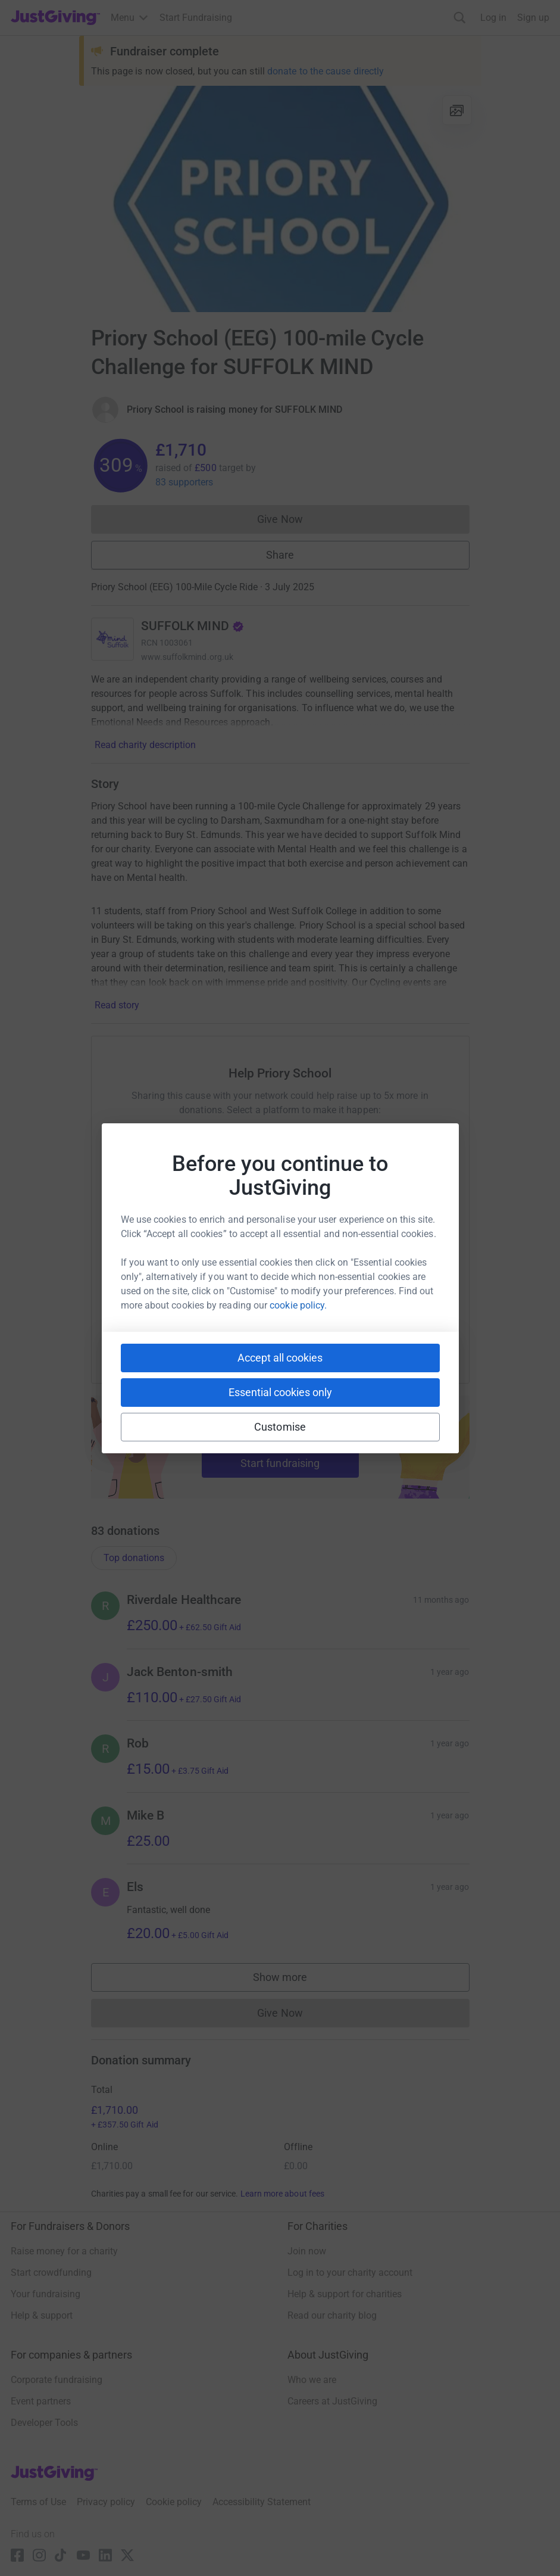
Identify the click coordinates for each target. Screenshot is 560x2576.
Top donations (134, 1557)
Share (280, 555)
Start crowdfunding (51, 2272)
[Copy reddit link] (347, 1335)
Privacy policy (106, 2502)
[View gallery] (457, 110)
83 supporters (184, 482)
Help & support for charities (344, 2294)
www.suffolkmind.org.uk (187, 657)
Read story (117, 1005)
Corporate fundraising (56, 2379)
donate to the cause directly (325, 71)
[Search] (460, 17)
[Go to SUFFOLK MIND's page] (112, 639)
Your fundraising (45, 2294)
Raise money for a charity (64, 2251)
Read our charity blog (332, 2315)
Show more (292, 1980)
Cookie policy (174, 2502)
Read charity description (145, 744)
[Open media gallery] (280, 199)
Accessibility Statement (261, 2502)
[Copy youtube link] (170, 1335)
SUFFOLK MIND (192, 626)
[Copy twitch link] (390, 1335)
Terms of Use (38, 2502)
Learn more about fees (282, 2193)
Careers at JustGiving (332, 2401)
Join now (306, 2251)
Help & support (42, 2315)
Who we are (311, 2379)
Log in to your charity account (349, 2272)
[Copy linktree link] (302, 1338)
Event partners (41, 2401)
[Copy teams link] (256, 1335)
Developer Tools (44, 2422)
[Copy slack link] (213, 1335)
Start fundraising (280, 1463)
